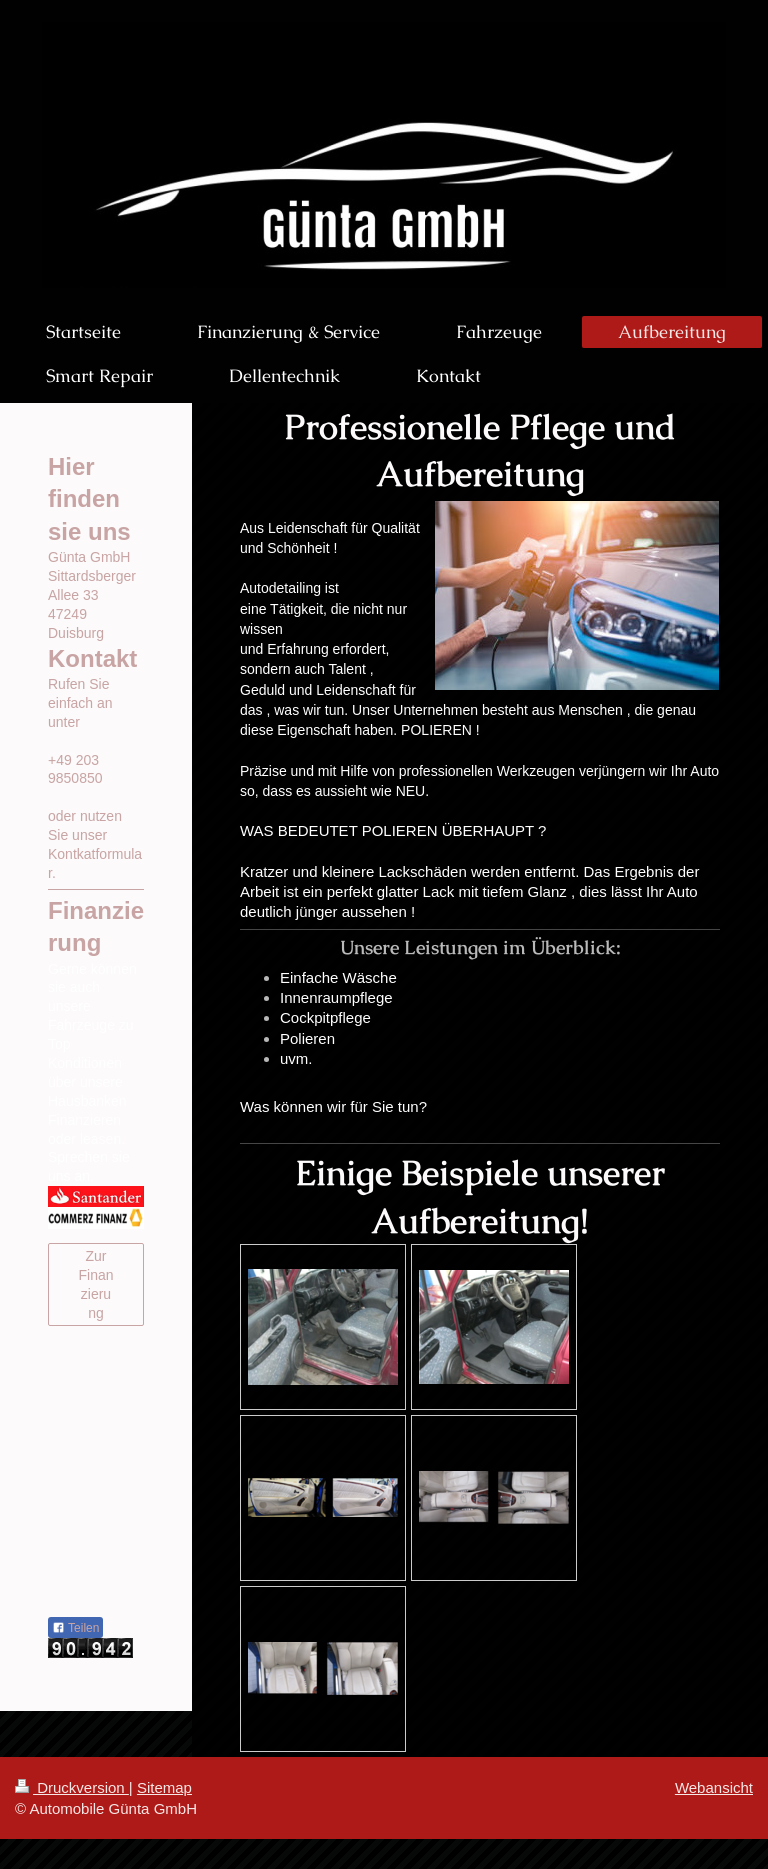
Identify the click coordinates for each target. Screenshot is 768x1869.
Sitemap (164, 1787)
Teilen (75, 1628)
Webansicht (714, 1787)
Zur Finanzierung (95, 1284)
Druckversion (72, 1787)
